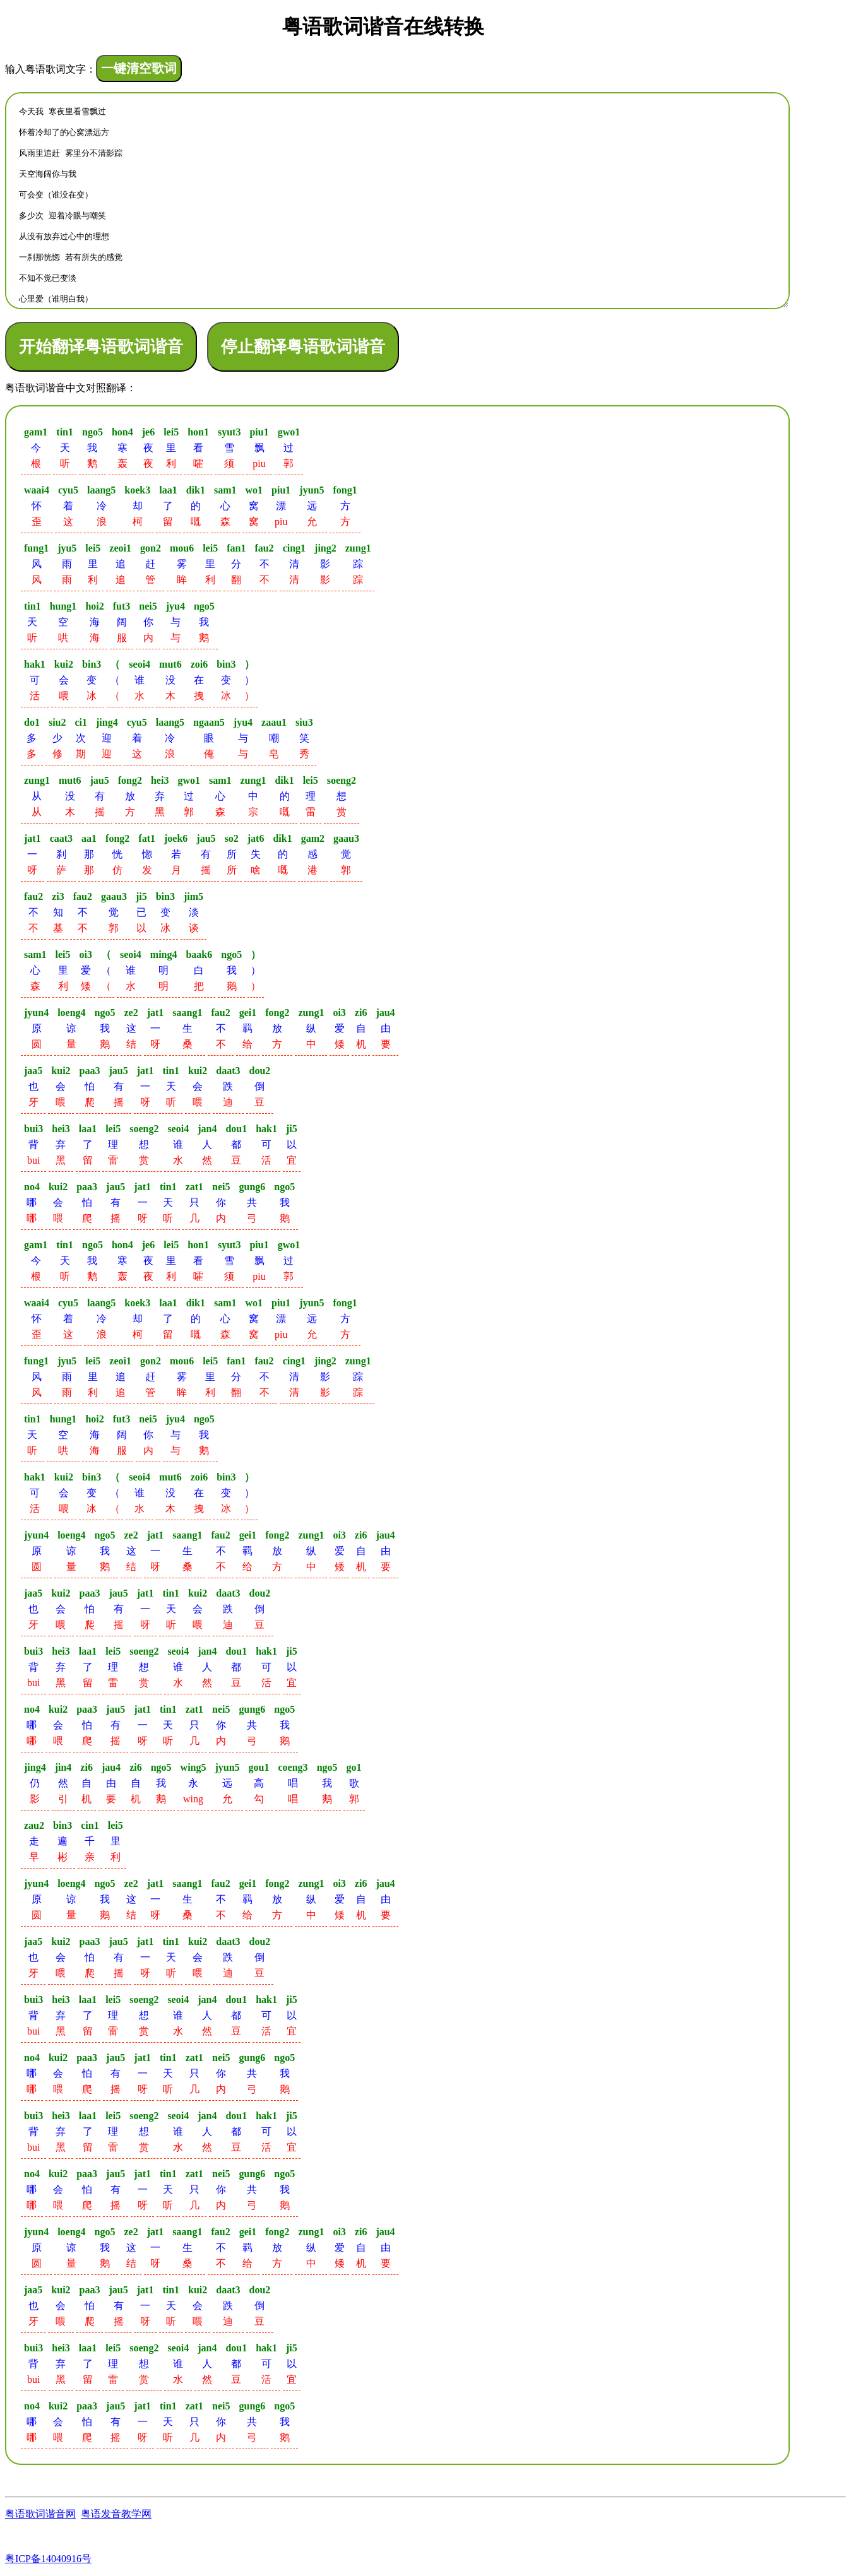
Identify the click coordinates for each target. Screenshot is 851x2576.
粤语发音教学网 (116, 2513)
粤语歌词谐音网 (40, 2513)
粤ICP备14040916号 (48, 2558)
